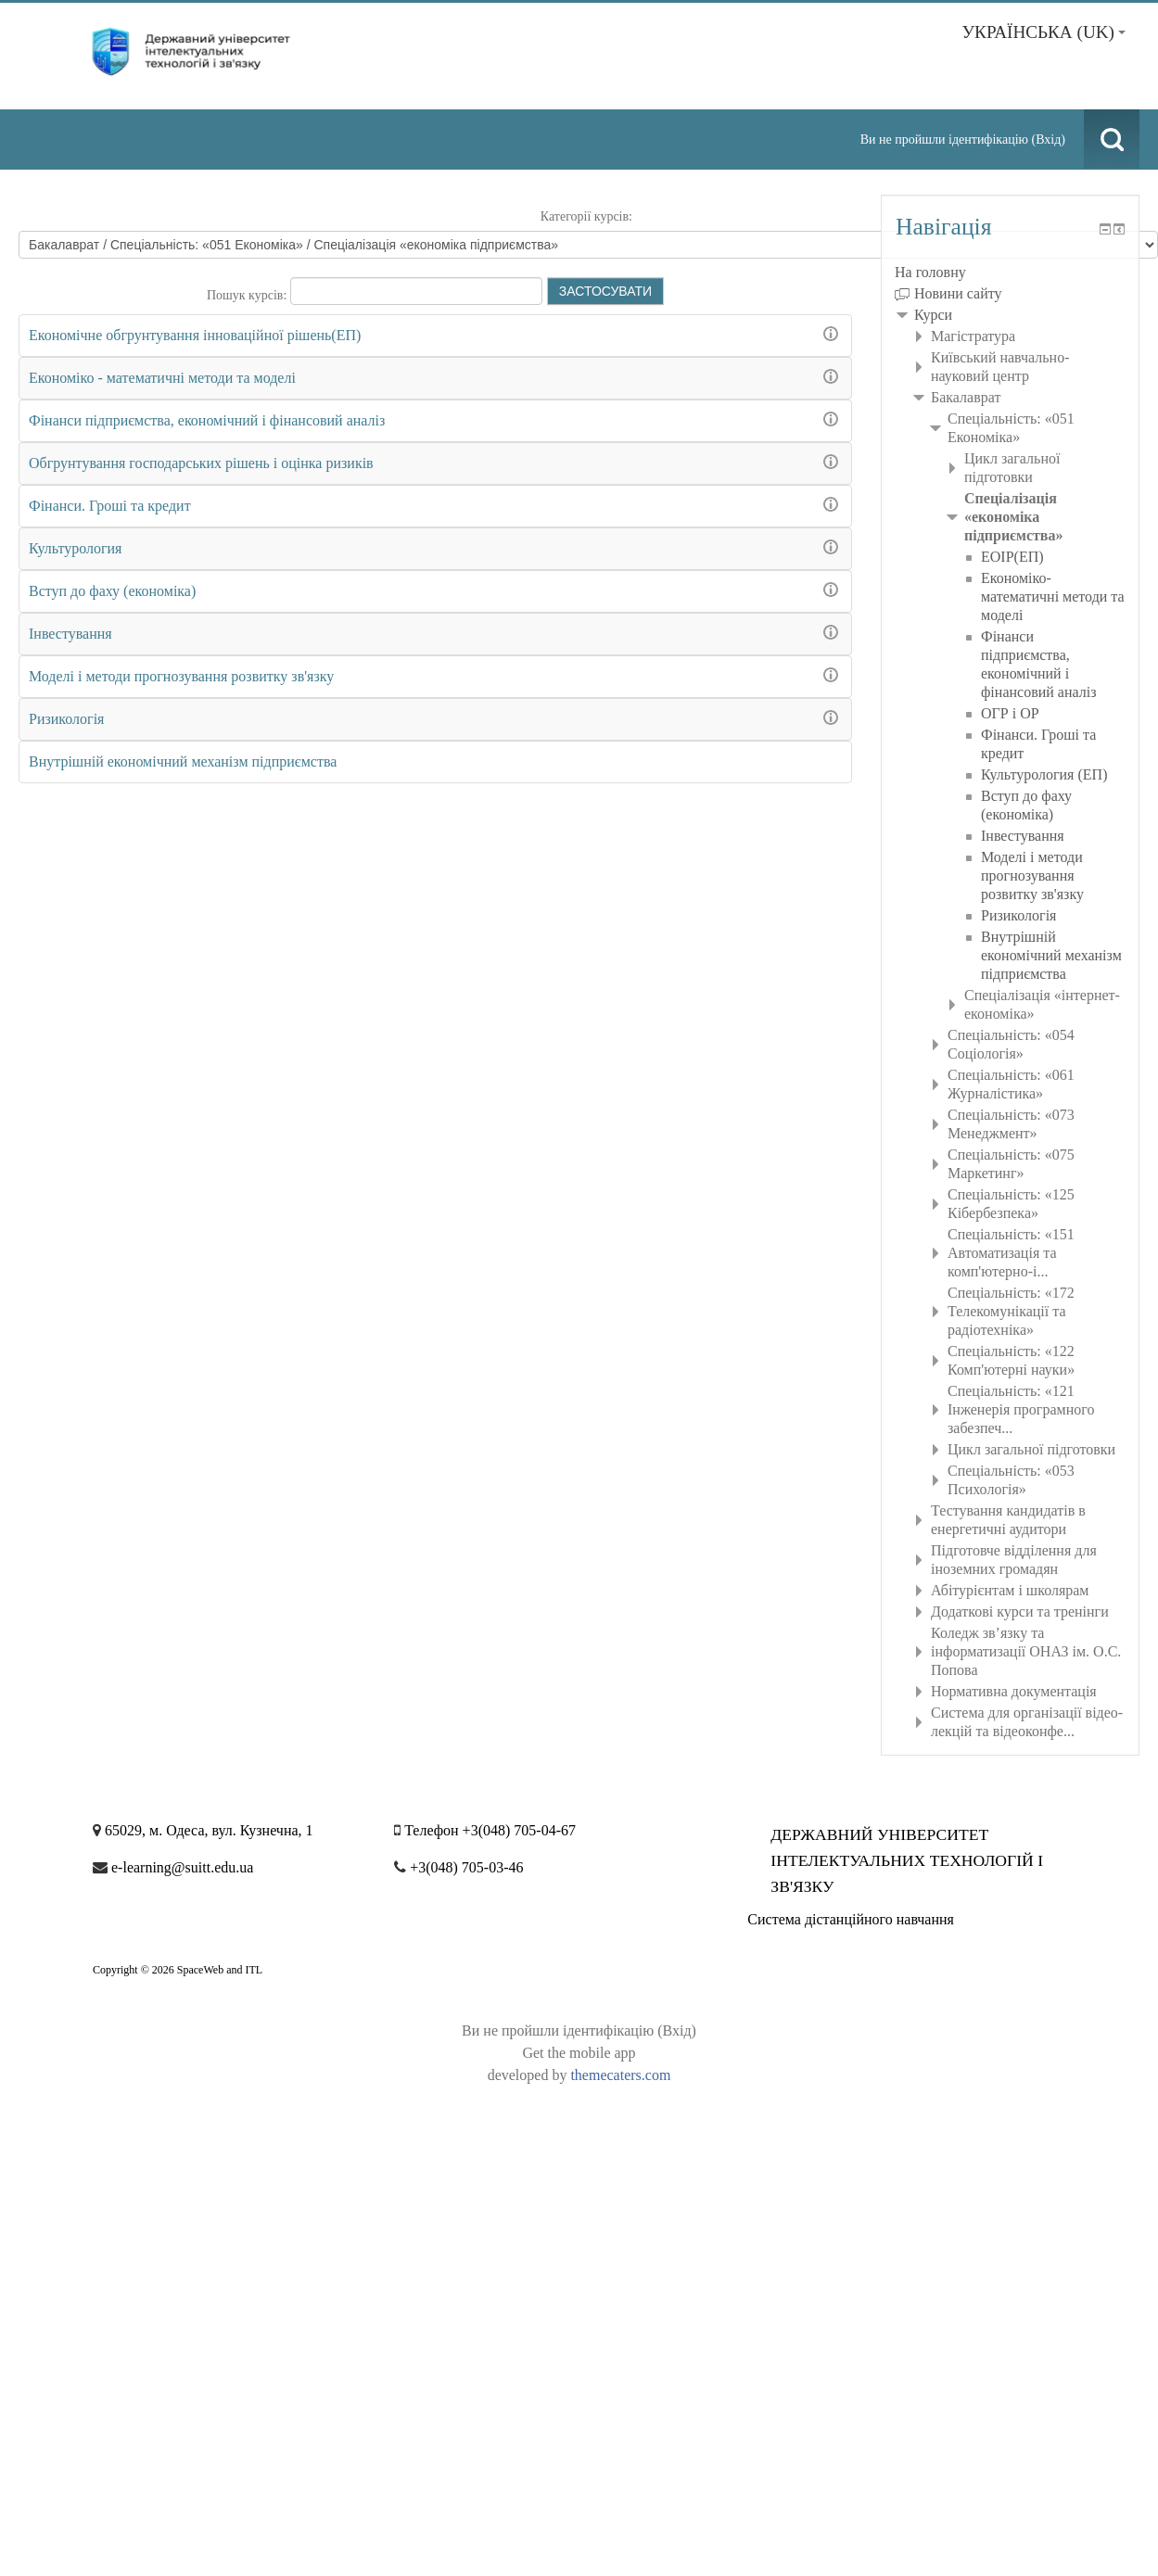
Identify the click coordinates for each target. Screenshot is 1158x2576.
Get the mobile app (578, 2053)
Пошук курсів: (248, 295)
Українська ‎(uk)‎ (1044, 32)
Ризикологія (66, 719)
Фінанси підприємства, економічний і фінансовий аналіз (207, 420)
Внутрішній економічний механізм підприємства (183, 761)
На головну (930, 272)
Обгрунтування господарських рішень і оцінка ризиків (201, 463)
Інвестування (70, 633)
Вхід (1048, 139)
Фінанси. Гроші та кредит (110, 506)
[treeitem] (1010, 272)
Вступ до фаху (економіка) (112, 591)
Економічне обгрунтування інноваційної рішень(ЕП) (195, 335)
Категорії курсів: (586, 216)
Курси (933, 315)
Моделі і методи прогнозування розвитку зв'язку (181, 676)
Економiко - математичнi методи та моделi (162, 378)
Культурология (75, 548)
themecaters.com (620, 2075)
